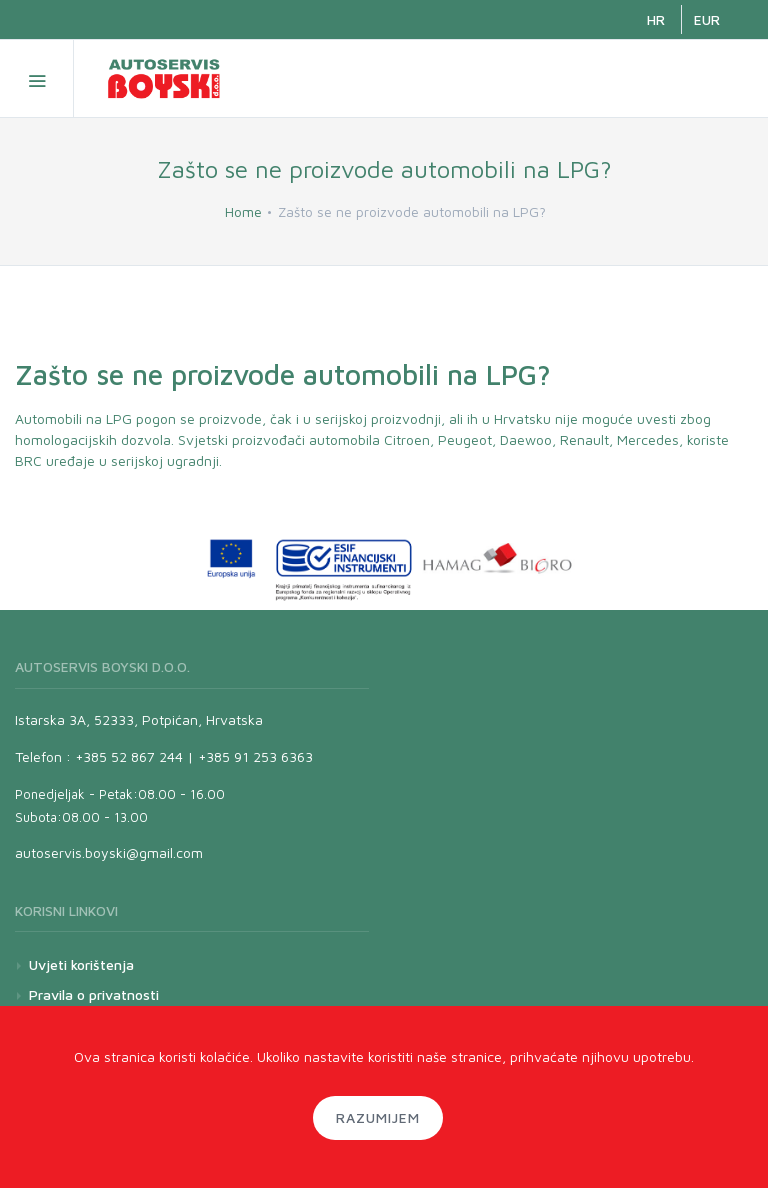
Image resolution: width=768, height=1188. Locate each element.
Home (243, 211)
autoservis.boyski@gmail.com (109, 852)
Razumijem (378, 1117)
